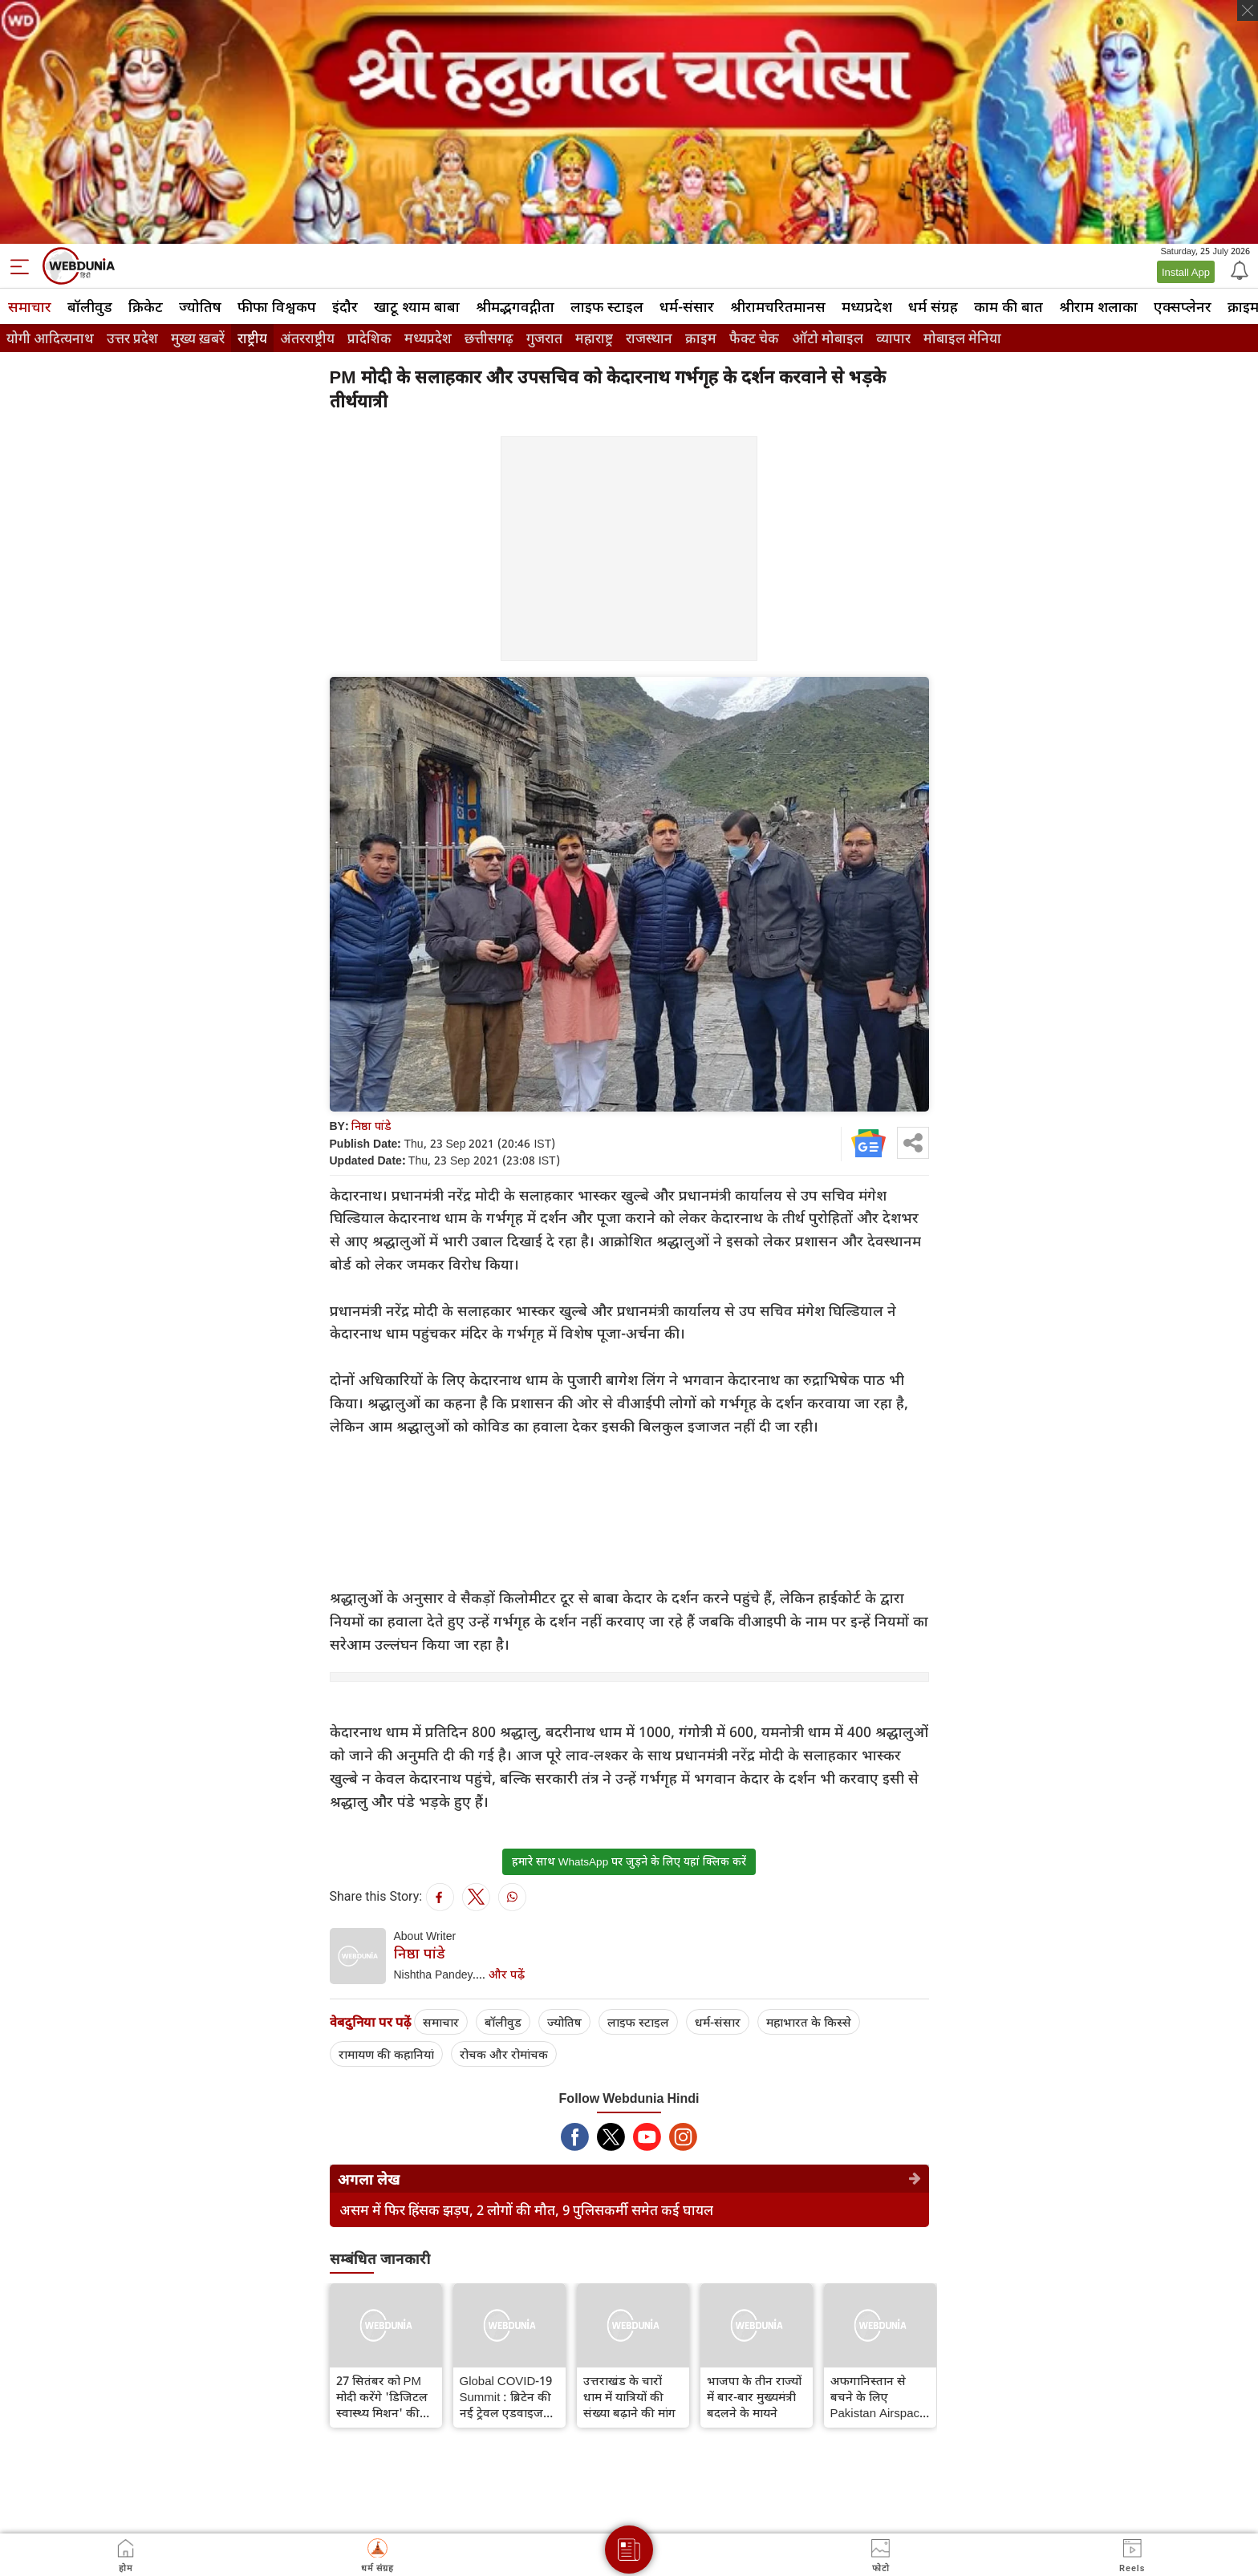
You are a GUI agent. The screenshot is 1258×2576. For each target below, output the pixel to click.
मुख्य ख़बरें (198, 338)
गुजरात (544, 338)
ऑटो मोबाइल (827, 338)
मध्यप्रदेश (867, 306)
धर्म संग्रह (933, 306)
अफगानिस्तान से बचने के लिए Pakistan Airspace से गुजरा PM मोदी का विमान (879, 2396)
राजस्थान (649, 338)
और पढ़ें (507, 1974)
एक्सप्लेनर (1182, 306)
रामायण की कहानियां (386, 2054)
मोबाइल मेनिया (962, 338)
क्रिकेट (145, 306)
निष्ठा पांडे (371, 1125)
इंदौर (345, 306)
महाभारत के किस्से (808, 2022)
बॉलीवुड (89, 306)
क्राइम (700, 338)
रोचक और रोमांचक (504, 2054)
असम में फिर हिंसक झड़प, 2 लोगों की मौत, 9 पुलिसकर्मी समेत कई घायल (526, 2210)
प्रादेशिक (369, 338)
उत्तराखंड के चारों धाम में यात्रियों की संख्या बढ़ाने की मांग (629, 2396)
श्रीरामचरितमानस (778, 306)
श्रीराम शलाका (1098, 306)
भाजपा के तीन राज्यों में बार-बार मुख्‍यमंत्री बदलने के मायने (754, 2396)
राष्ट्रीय (252, 338)
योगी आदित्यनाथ (50, 338)
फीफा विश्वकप (276, 306)
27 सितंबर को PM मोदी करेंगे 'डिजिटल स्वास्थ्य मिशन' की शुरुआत (382, 2396)
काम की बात (1008, 306)
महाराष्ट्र (594, 338)
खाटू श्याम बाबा (417, 306)
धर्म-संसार (686, 306)
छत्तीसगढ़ (489, 338)
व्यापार (893, 338)
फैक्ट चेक (754, 338)
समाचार (29, 306)
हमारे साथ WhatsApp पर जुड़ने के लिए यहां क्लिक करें (629, 1861)
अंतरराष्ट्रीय (307, 338)
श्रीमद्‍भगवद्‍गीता (515, 306)
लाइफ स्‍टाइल (606, 306)
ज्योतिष (200, 306)
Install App (1186, 272)
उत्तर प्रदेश (132, 338)
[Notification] (1238, 269)
